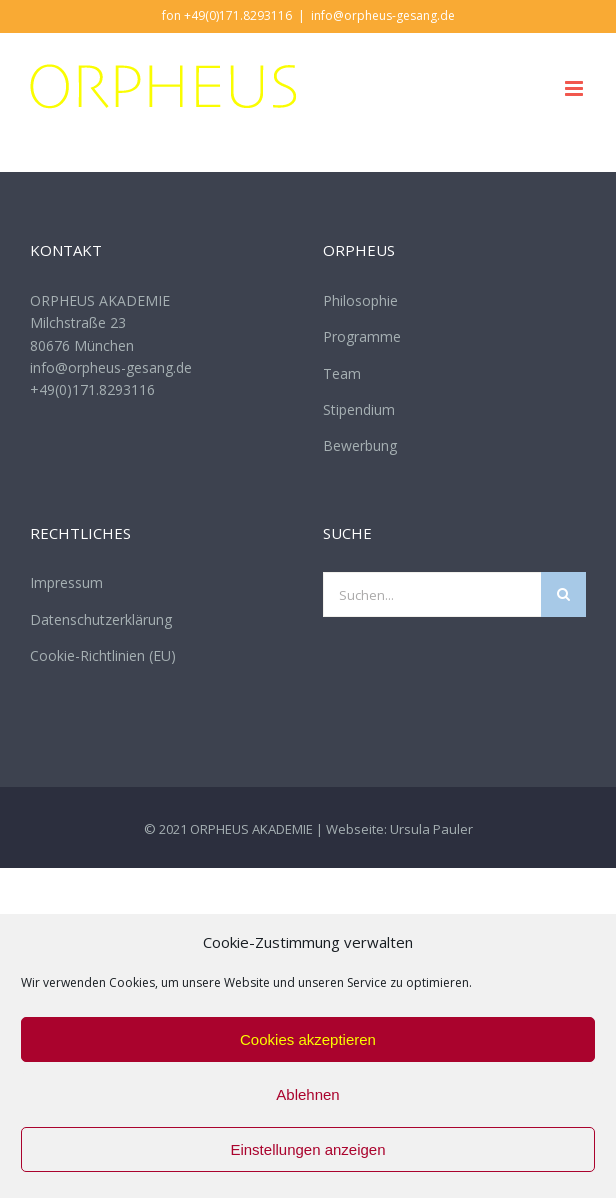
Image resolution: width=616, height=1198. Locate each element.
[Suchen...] (432, 594)
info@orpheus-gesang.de (383, 15)
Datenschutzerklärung (101, 619)
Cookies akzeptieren (308, 1039)
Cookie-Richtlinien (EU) (103, 655)
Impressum (66, 582)
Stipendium (359, 409)
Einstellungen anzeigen (307, 1149)
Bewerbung (360, 445)
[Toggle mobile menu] (575, 88)
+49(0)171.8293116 (92, 389)
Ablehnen (307, 1094)
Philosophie (360, 300)
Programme (362, 336)
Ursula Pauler (431, 829)
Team (342, 373)
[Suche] (563, 594)
